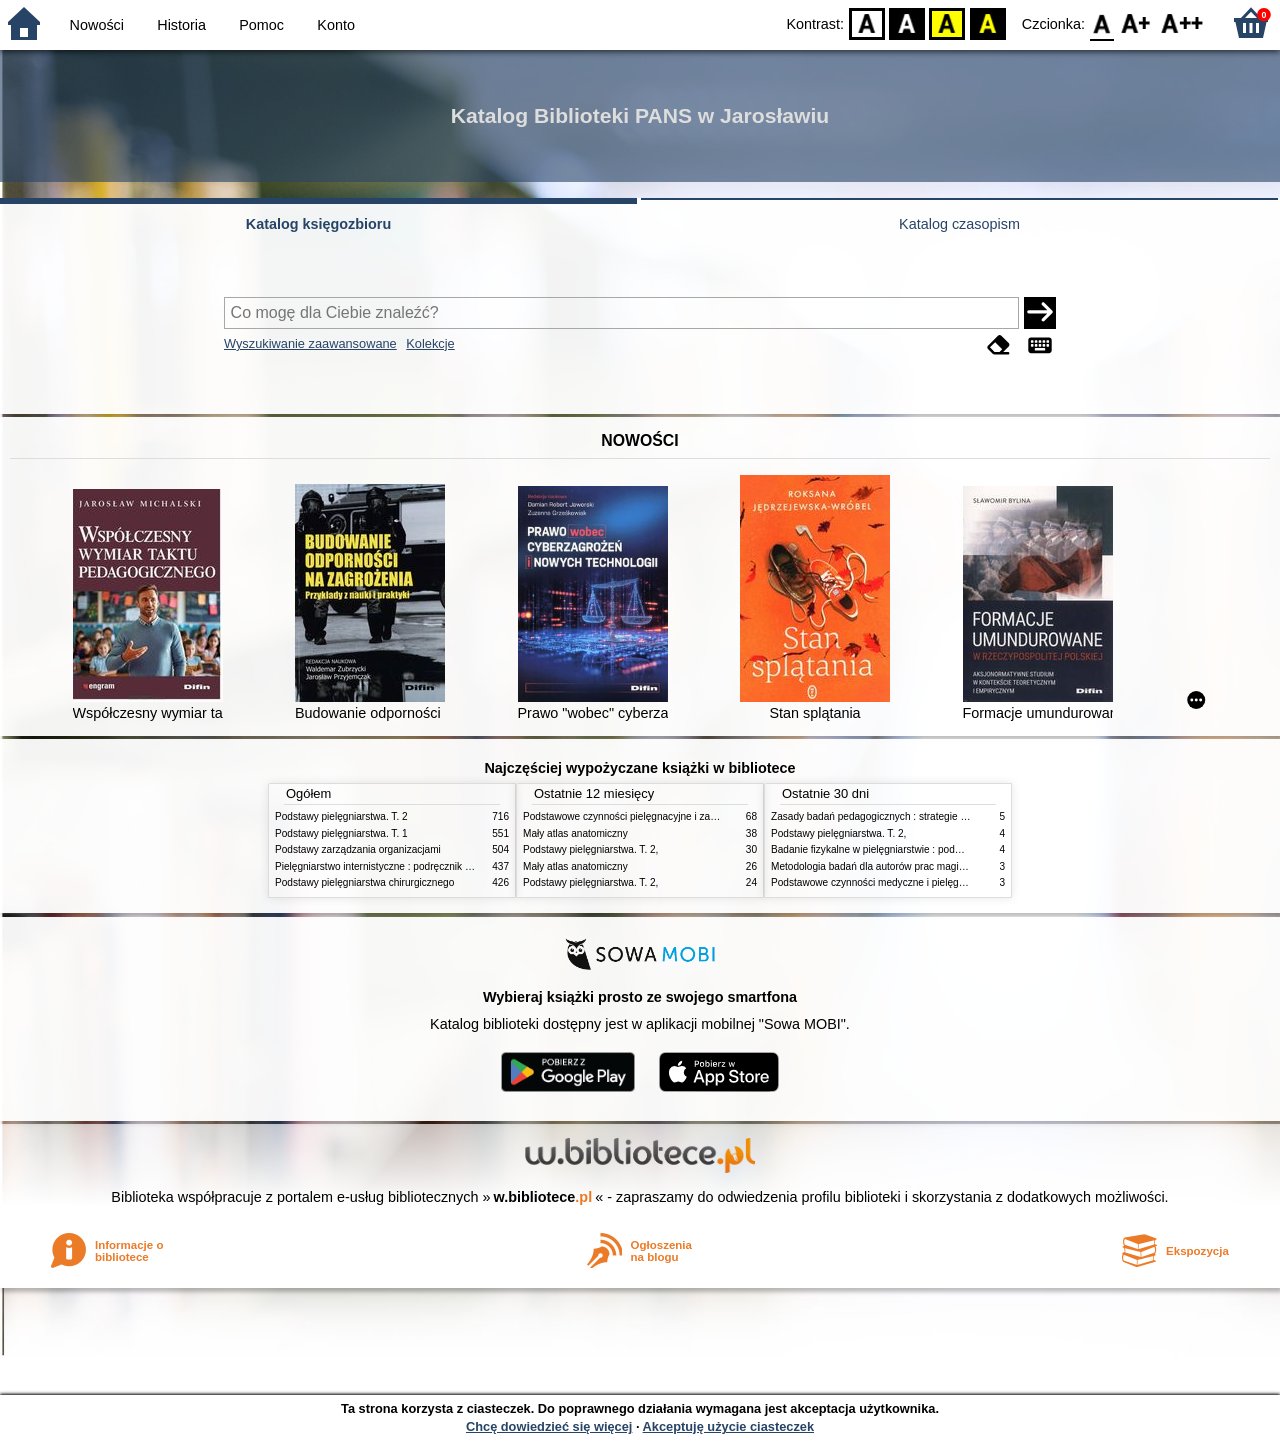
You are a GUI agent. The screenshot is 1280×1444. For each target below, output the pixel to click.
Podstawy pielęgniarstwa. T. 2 (341, 816)
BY (987, 22)
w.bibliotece (543, 1197)
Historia (181, 25)
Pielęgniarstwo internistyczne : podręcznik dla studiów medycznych (424, 866)
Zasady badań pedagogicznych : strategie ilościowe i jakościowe (914, 816)
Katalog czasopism (959, 224)
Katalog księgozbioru (319, 224)
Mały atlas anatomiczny (575, 833)
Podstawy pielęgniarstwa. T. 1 (341, 833)
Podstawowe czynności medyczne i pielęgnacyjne (882, 882)
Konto (336, 25)
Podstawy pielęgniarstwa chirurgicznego (364, 882)
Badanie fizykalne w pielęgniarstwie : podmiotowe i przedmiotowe (917, 849)
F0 (1101, 22)
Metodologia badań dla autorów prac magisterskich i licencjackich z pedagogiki (946, 866)
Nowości (97, 25)
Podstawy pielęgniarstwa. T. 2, (590, 849)
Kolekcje (430, 343)
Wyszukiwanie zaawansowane (310, 343)
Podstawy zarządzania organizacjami (358, 849)
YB (947, 22)
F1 (1136, 22)
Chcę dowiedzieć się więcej (549, 1426)
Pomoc (261, 25)
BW (907, 22)
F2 (1182, 22)
